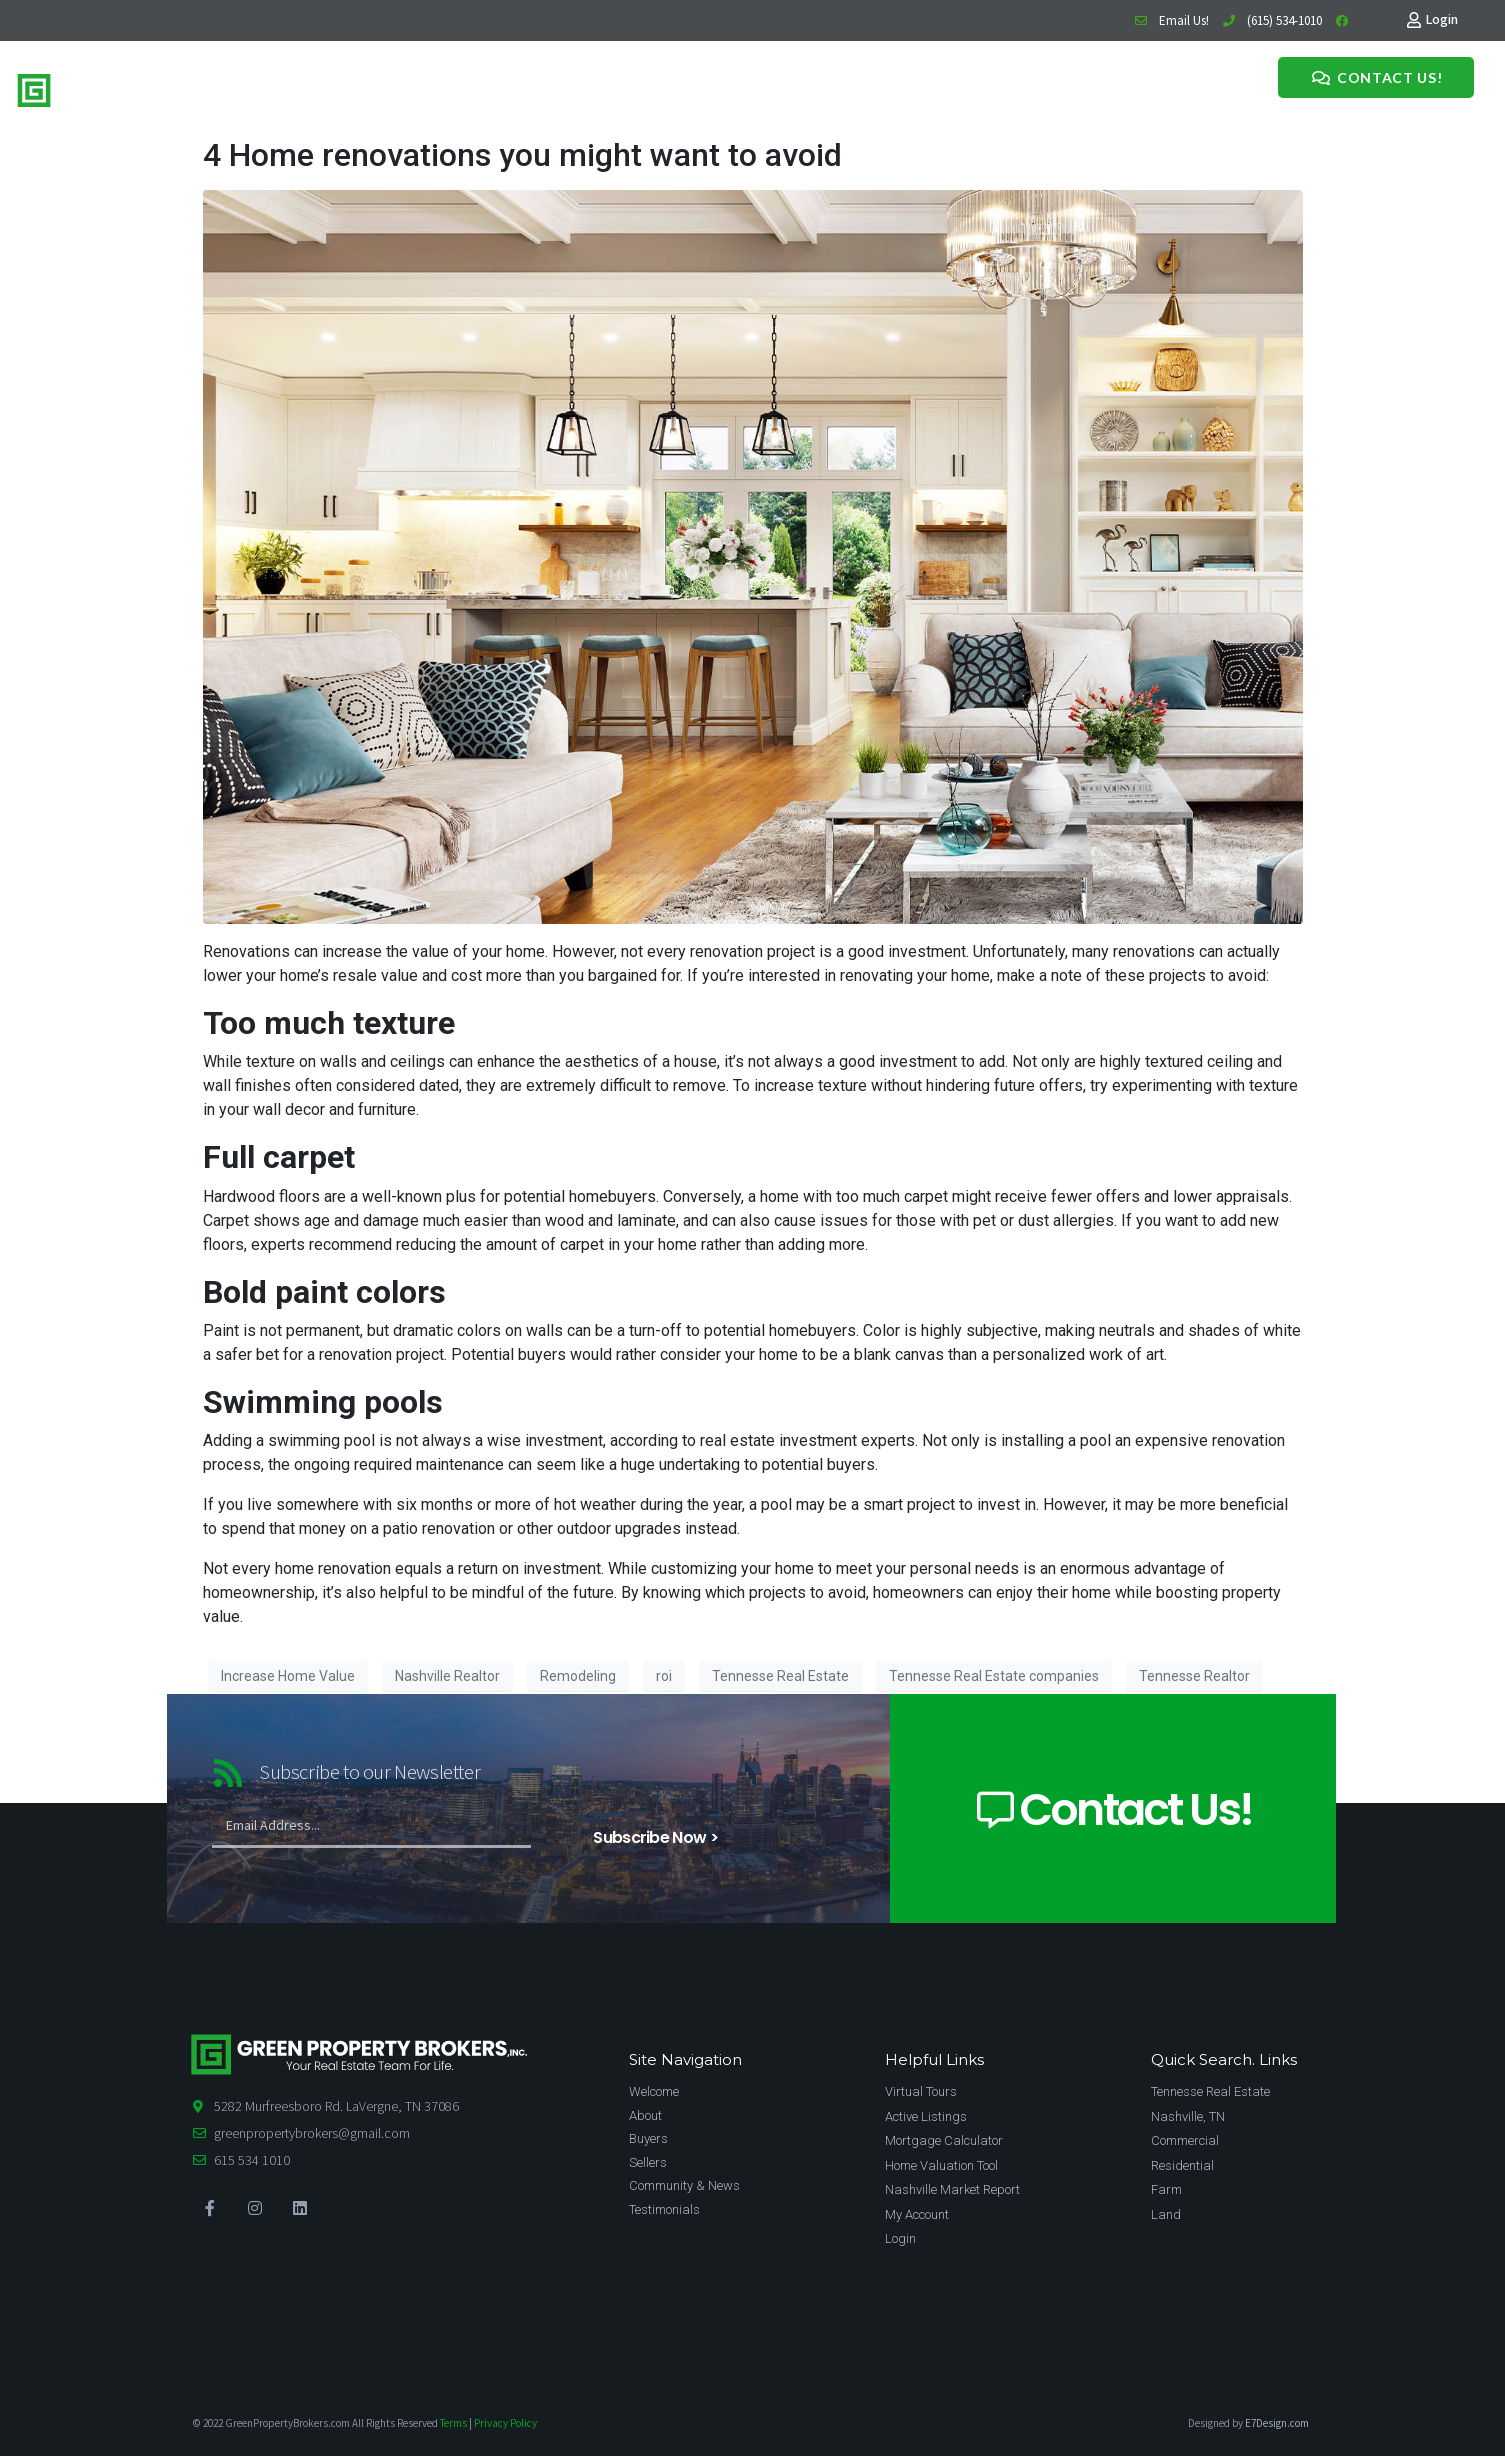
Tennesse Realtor (1194, 1676)
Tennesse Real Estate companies (994, 1676)
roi (664, 1676)
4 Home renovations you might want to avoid (522, 155)
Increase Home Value (288, 1676)
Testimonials (641, 87)
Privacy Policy (505, 2423)
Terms (453, 2423)
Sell (422, 87)
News (573, 87)
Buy (386, 87)
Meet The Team (494, 87)
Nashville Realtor (447, 1676)
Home (342, 87)
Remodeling (578, 1676)
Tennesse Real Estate (780, 1676)
